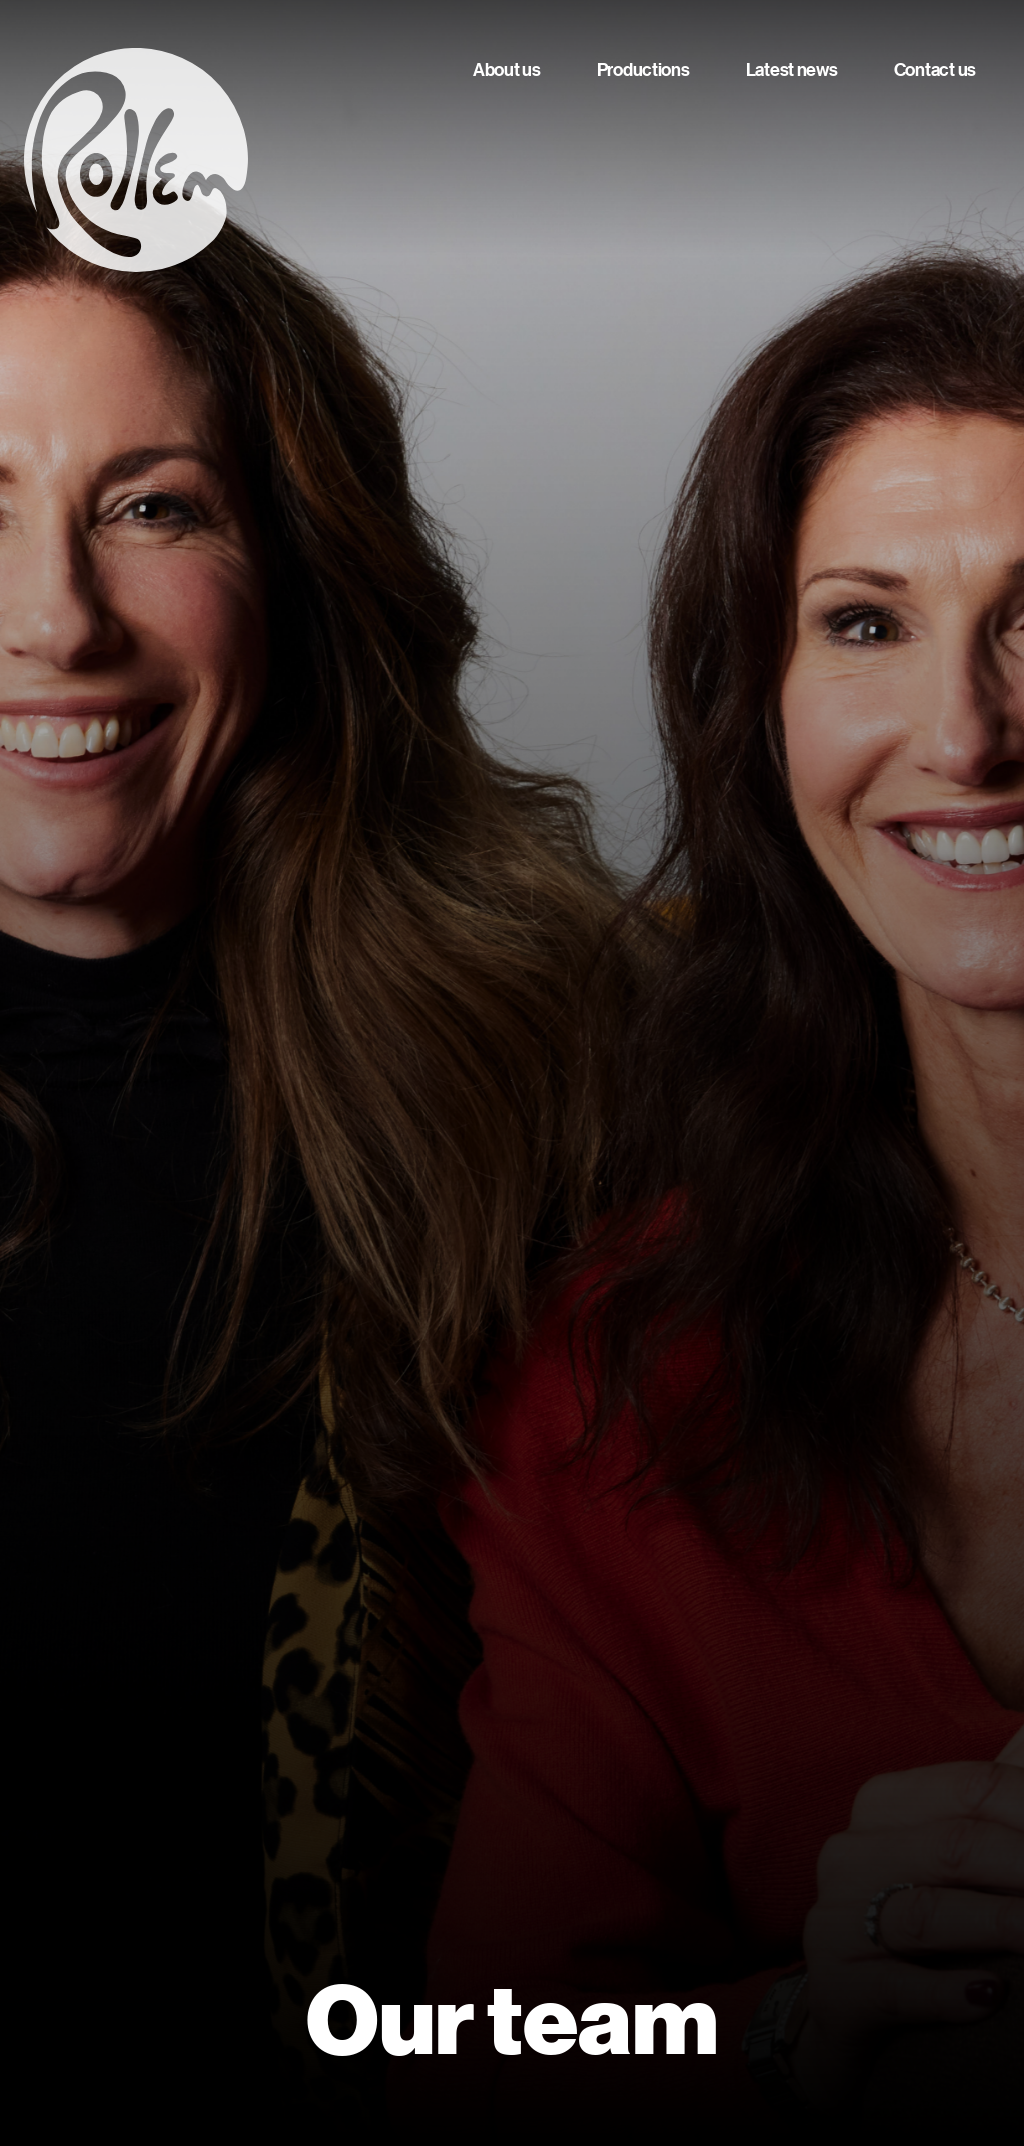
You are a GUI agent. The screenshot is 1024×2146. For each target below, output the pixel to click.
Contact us (935, 69)
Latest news (792, 69)
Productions (643, 69)
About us (507, 69)
